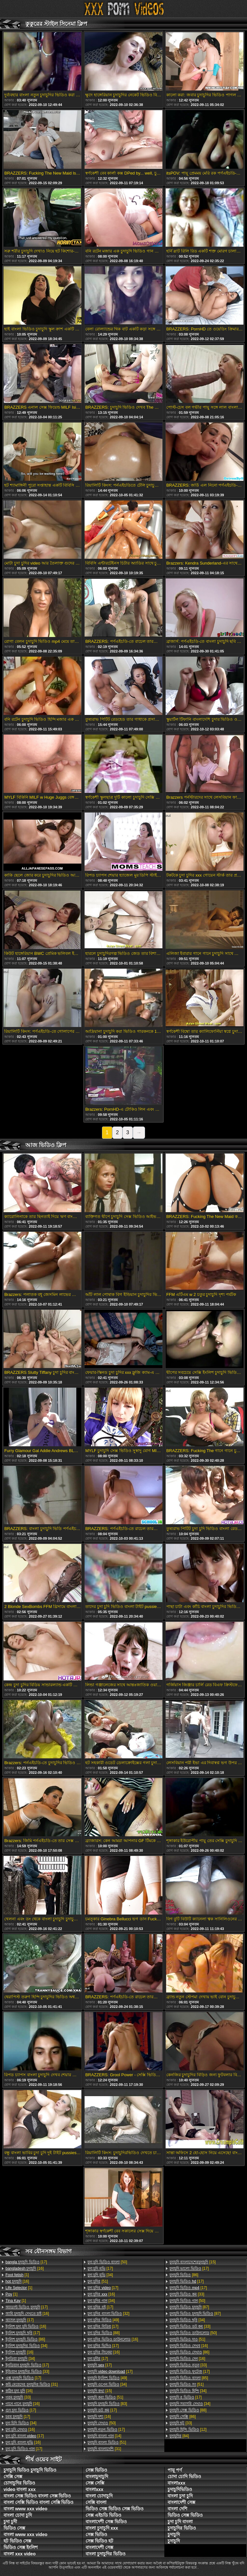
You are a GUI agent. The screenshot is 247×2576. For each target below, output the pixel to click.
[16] (24, 2268)
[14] (104, 2436)
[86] (25, 2339)
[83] (107, 2403)
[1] (17, 2275)
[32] (108, 2313)
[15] (99, 2391)
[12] (187, 2429)
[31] (31, 2384)
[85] (188, 2378)
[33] (27, 2371)
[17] (26, 2262)
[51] (97, 2281)
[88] (103, 2333)
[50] (107, 2262)
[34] (26, 2345)
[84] (179, 2436)
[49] (103, 2320)
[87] (189, 2307)
